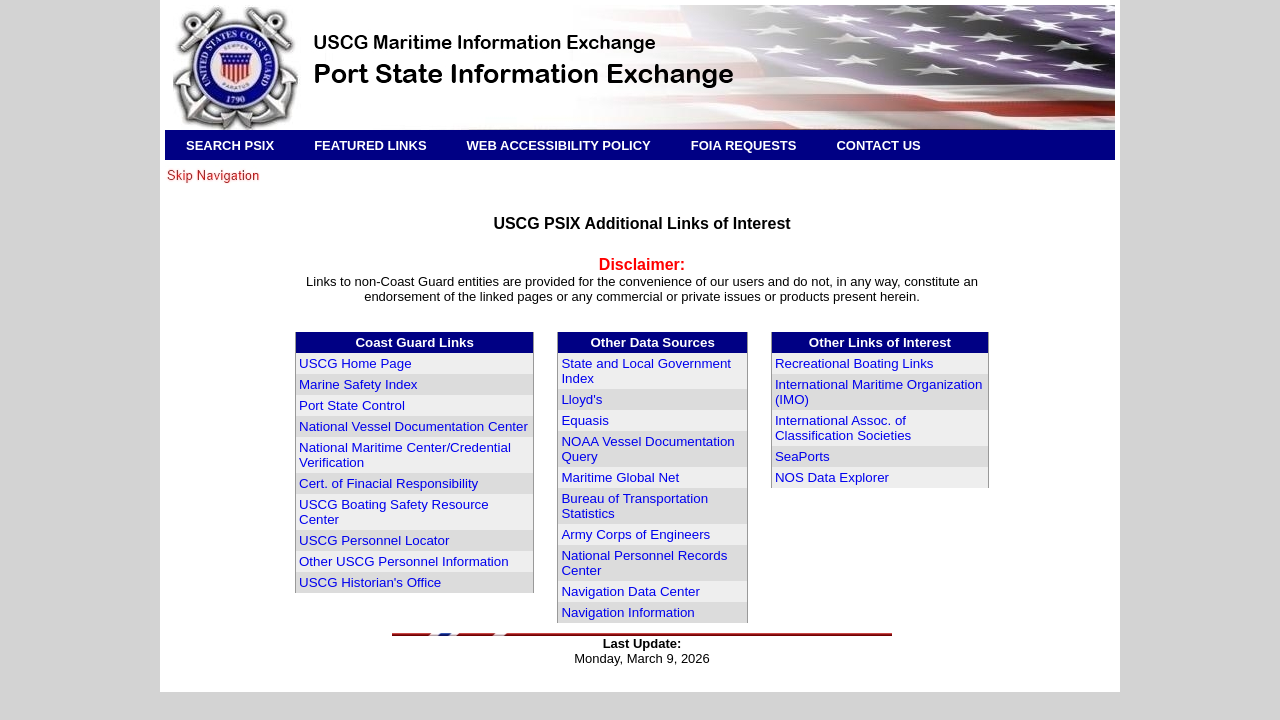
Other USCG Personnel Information (404, 561)
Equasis (584, 420)
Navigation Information (627, 612)
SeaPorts (802, 456)
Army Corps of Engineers (635, 534)
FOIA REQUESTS (744, 145)
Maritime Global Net (620, 477)
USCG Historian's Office (370, 582)
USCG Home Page (355, 363)
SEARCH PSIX (230, 145)
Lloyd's (581, 399)
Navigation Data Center (630, 591)
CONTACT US (878, 145)
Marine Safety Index (358, 384)
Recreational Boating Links (854, 363)
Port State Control (352, 405)
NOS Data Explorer (832, 477)
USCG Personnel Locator (374, 540)
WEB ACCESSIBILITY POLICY (559, 145)
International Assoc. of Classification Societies (843, 428)
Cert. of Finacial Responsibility (388, 483)
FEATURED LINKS (370, 145)
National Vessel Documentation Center (413, 426)
